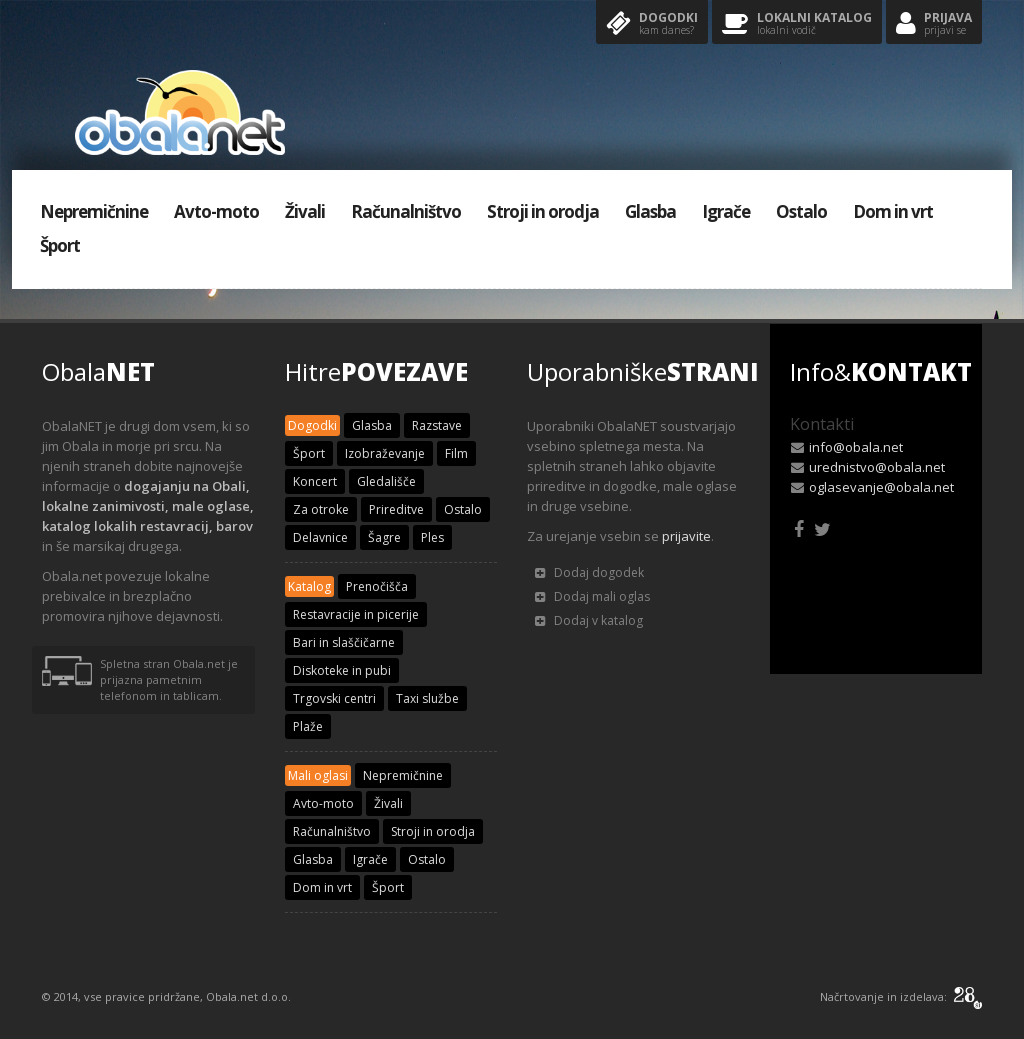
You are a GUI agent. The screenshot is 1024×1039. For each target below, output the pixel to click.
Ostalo (801, 211)
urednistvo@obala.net (877, 467)
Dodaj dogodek (589, 572)
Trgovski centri (334, 698)
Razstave (437, 425)
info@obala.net (856, 447)
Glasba (650, 211)
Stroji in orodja (543, 211)
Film (456, 453)
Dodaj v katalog (589, 620)
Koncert (315, 481)
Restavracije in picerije (356, 614)
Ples (432, 537)
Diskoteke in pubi (342, 670)
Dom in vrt (893, 211)
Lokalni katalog (797, 24)
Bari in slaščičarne (344, 642)
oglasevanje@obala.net (881, 487)
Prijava (934, 24)
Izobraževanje (385, 453)
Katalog (309, 586)
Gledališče (386, 481)
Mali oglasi (318, 775)
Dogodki (652, 24)
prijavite (686, 536)
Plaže (308, 726)
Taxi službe (427, 698)
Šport (60, 245)
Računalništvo (406, 211)
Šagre (384, 537)
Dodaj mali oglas (592, 596)
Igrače (726, 211)
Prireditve (396, 509)
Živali (305, 211)
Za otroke (321, 509)
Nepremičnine (94, 211)
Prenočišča (377, 586)
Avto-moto (216, 211)
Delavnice (320, 537)
